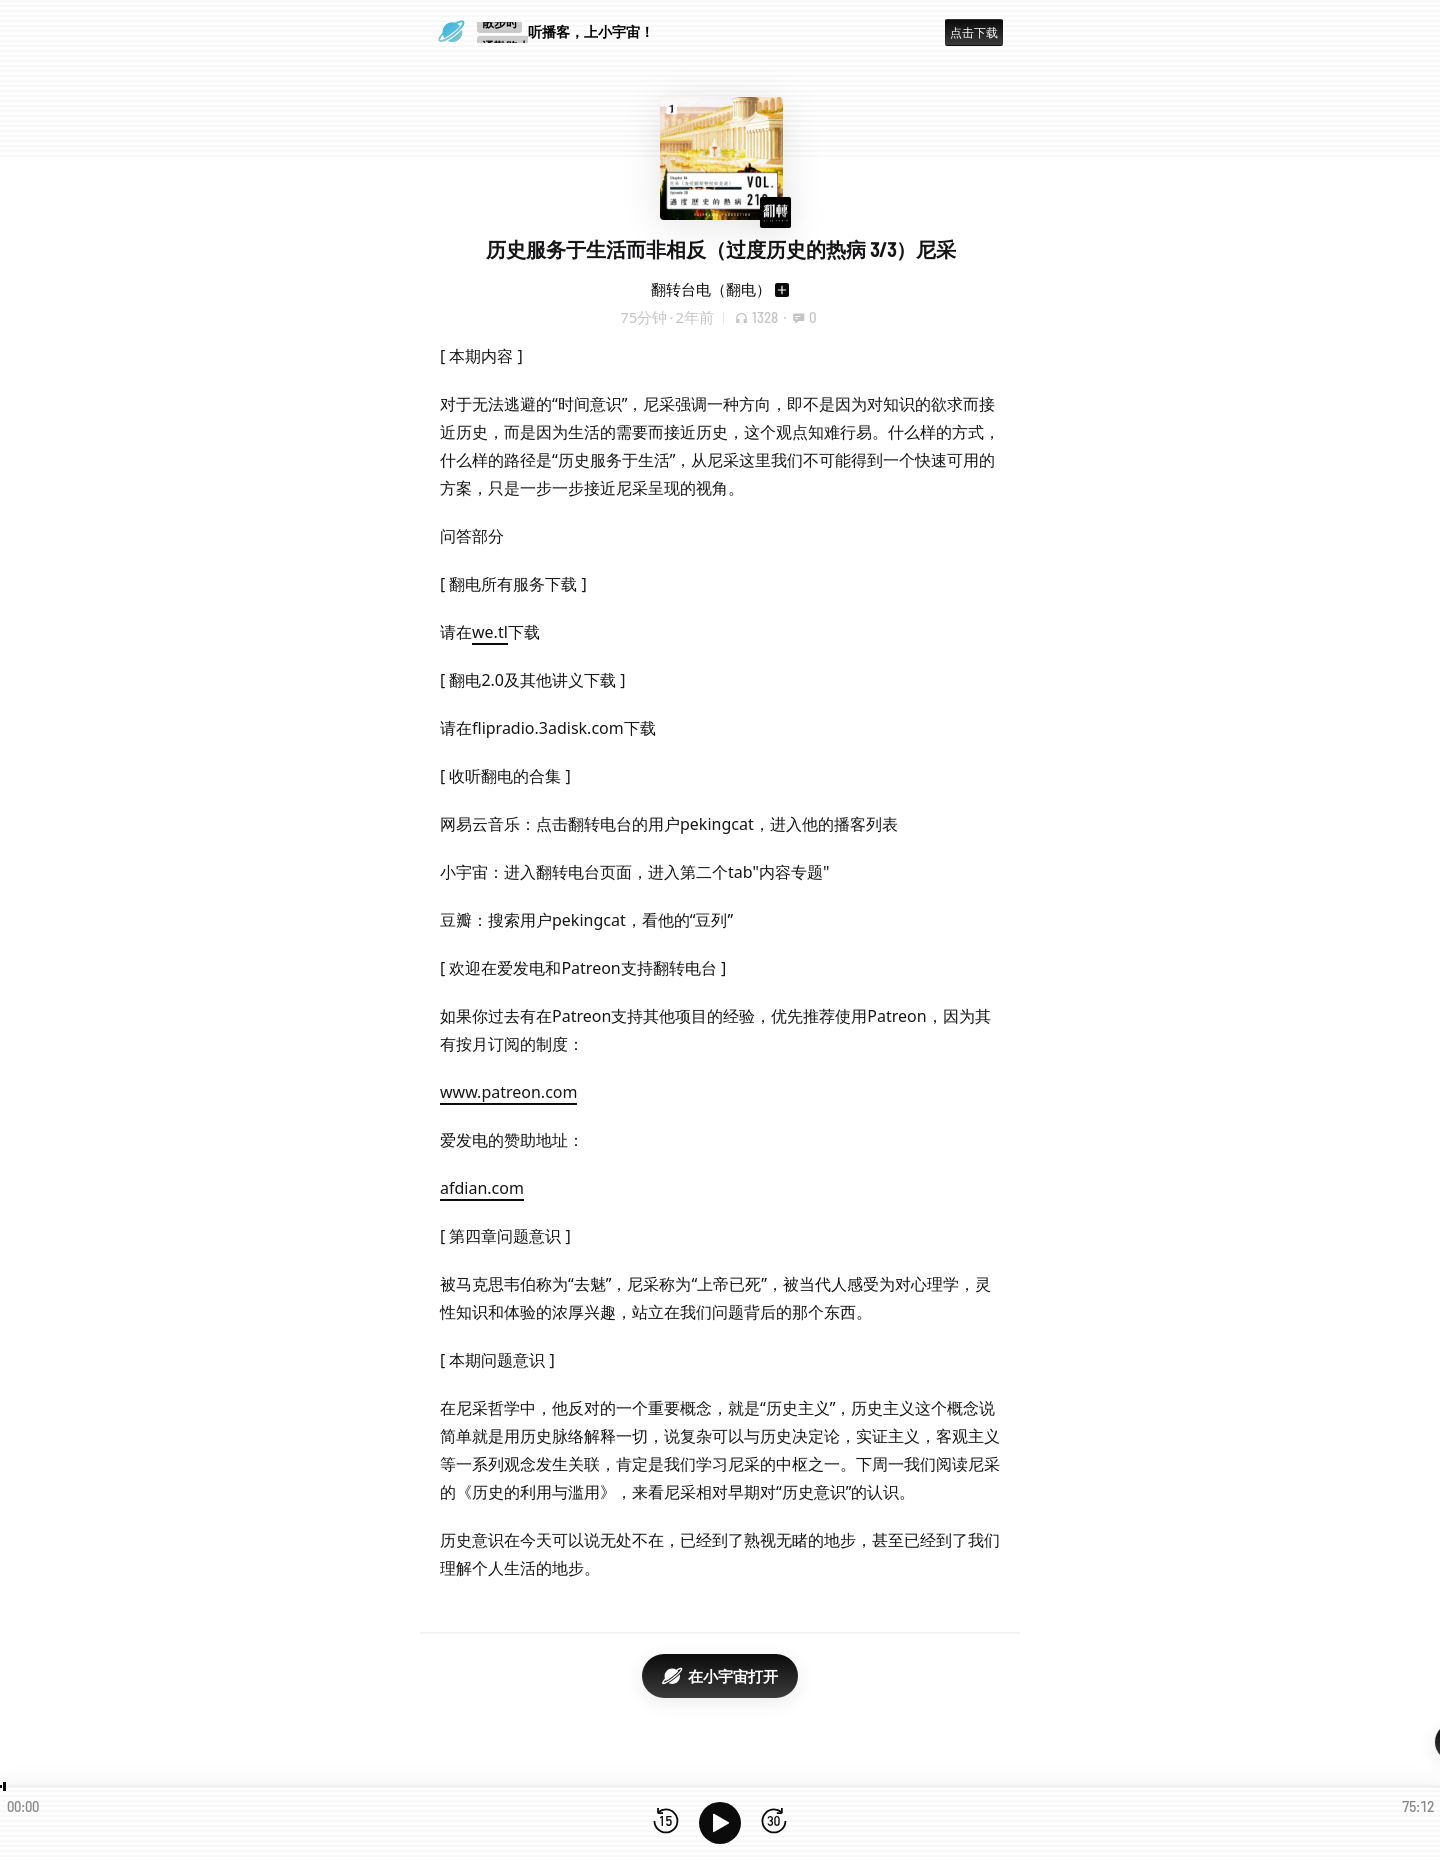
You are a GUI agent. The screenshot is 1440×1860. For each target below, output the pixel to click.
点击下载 (974, 32)
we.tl (490, 632)
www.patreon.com (508, 1092)
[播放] (720, 1823)
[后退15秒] (666, 1822)
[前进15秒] (774, 1822)
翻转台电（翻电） (711, 289)
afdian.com (482, 1188)
